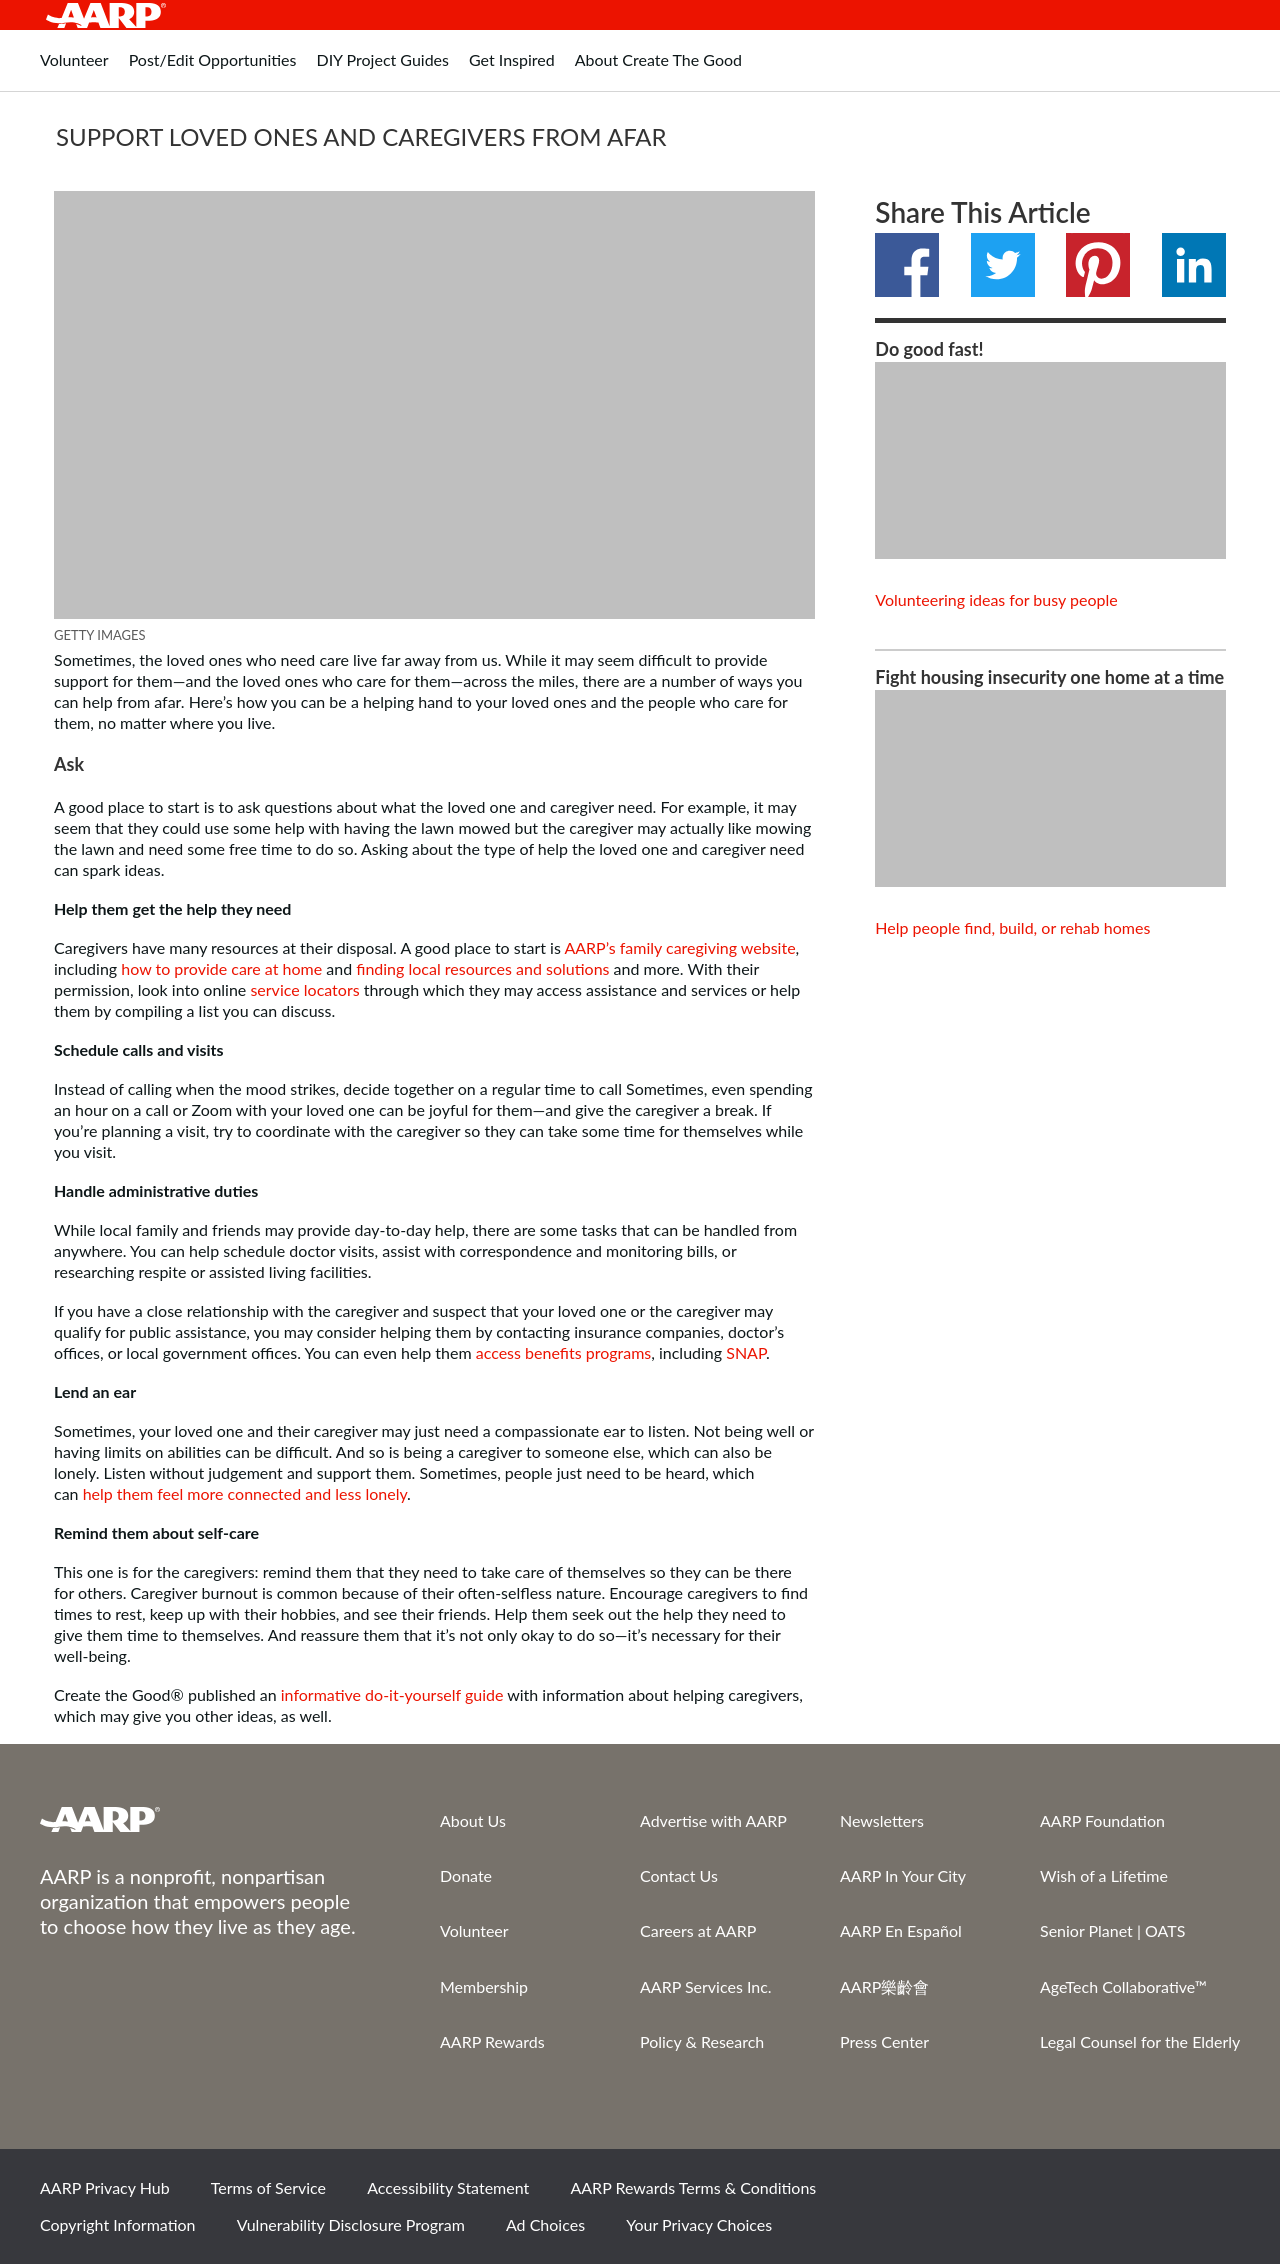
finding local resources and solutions (482, 968)
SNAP (746, 1352)
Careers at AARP (698, 1930)
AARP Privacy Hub (105, 2187)
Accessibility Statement (448, 2187)
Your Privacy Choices (699, 2224)
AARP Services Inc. (706, 1986)
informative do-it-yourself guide (392, 1694)
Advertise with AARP (713, 1820)
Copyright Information (118, 2224)
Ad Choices (545, 2224)
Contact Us (679, 1875)
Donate (466, 1875)
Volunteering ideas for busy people (996, 599)
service (274, 989)
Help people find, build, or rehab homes (1012, 927)
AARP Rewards (492, 2041)
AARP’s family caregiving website (679, 947)
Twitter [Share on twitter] (1003, 265)
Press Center (884, 2041)
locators (332, 989)
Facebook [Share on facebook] (907, 265)
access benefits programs (564, 1352)
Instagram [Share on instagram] (1147, 2194)
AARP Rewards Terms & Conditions (693, 2187)
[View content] (1050, 460)
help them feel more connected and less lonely (245, 1493)
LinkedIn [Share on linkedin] (1194, 265)
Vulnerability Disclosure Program (351, 2224)
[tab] (74, 70)
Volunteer (474, 1930)
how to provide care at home (221, 968)
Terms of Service (268, 2187)
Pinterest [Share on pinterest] (1098, 265)
